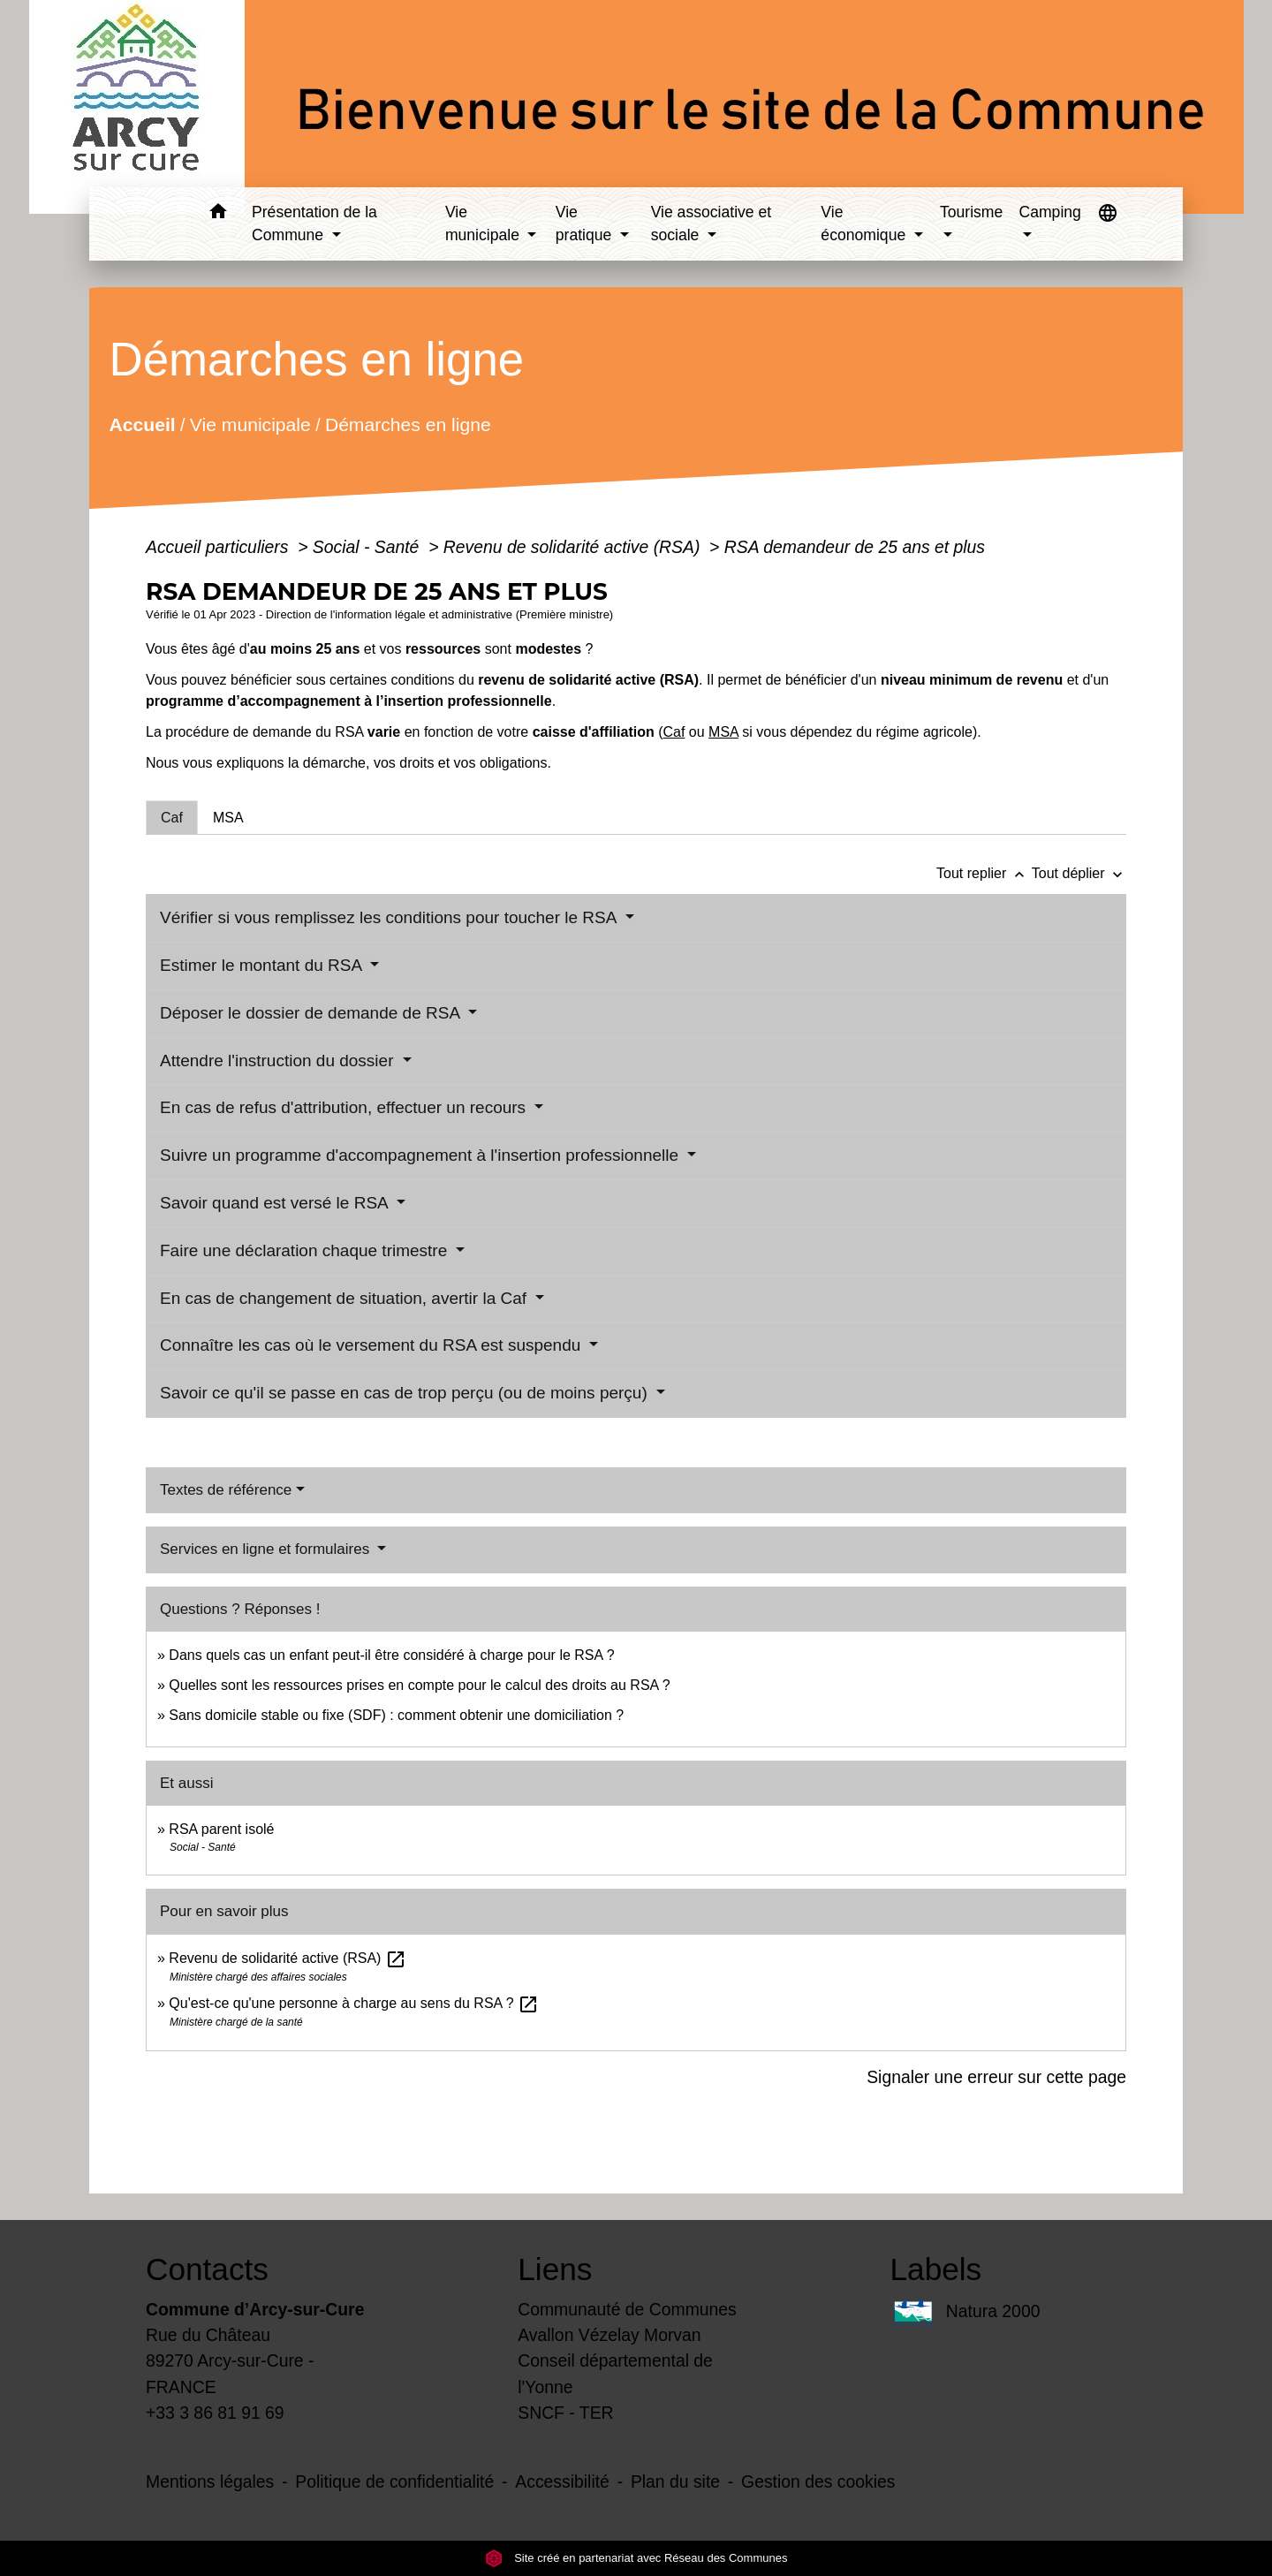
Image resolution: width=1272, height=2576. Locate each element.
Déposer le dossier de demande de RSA (312, 1013)
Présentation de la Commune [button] (314, 223)
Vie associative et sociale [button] (711, 223)
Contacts (207, 2269)
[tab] (172, 817)
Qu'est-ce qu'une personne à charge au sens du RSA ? (354, 2003)
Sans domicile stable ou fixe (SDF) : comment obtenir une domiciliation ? (396, 1715)
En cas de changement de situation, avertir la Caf (345, 1298)
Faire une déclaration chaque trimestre (306, 1250)
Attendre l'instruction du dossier (279, 1060)
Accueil (142, 423)
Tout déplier (1079, 873)
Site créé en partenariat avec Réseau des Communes (636, 2558)
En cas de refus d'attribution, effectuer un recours (345, 1107)
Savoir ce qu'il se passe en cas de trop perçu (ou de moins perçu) (406, 1392)
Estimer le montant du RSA (263, 965)
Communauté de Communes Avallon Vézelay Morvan (627, 2322)
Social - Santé (368, 547)
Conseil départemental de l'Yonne (615, 2373)
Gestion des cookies (818, 2481)
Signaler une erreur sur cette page (996, 2077)
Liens (555, 2269)
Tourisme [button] (971, 212)
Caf (674, 731)
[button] (218, 214)
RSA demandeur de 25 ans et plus (854, 547)
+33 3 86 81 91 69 (215, 2412)
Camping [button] (1049, 212)
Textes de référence (226, 1489)
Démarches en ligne (408, 423)
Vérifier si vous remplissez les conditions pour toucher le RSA (390, 917)
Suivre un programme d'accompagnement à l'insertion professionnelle (421, 1155)
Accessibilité (562, 2481)
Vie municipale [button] (484, 223)
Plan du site (675, 2481)
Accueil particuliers (219, 547)
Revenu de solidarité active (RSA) (574, 547)
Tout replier (984, 873)
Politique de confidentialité (394, 2481)
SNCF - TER (565, 2412)
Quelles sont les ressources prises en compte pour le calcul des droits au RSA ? (419, 1685)
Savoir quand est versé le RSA (276, 1202)
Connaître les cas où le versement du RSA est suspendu (373, 1345)
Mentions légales (210, 2481)
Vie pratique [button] (586, 223)
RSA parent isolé (221, 1829)
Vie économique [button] (865, 223)
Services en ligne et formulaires (267, 1549)
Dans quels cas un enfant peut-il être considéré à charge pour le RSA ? (391, 1655)
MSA (723, 731)
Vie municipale (250, 423)
